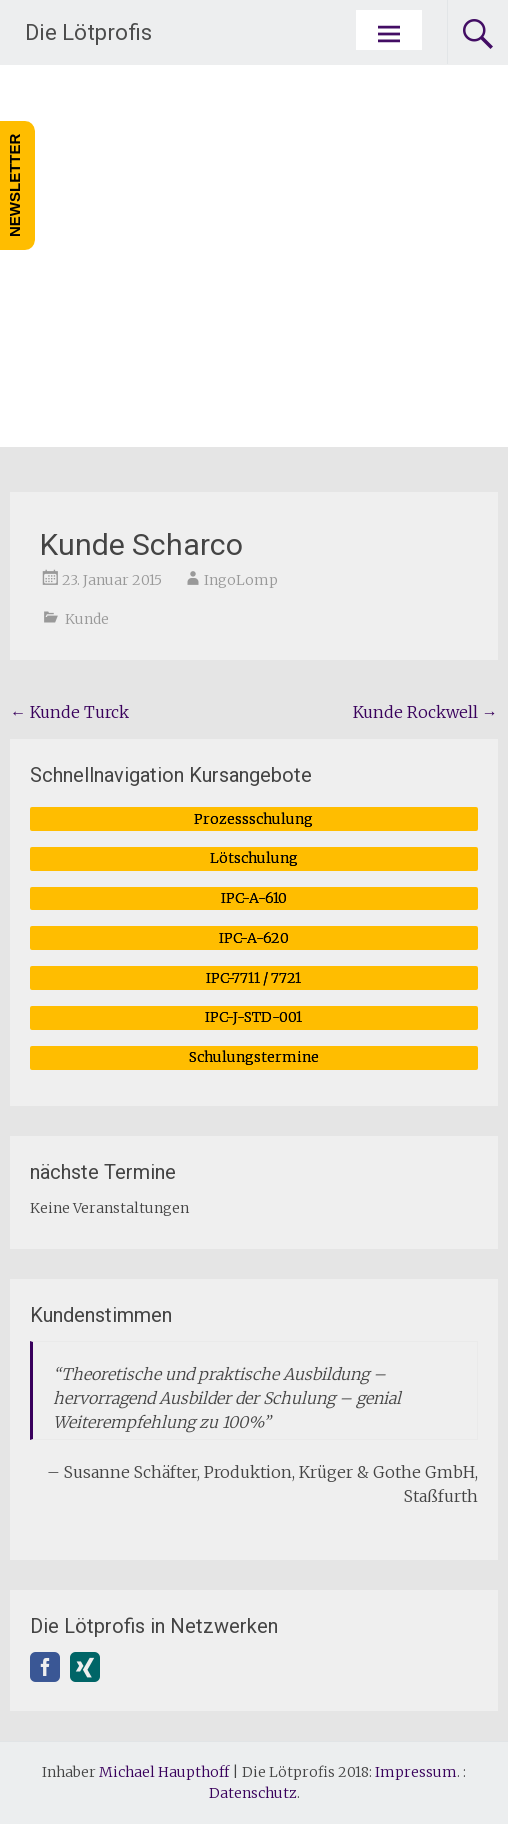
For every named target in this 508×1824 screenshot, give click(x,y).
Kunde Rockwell (425, 712)
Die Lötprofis (88, 32)
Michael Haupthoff (164, 1772)
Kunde (87, 619)
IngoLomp (241, 580)
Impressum (416, 1772)
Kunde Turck (69, 712)
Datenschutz (253, 1793)
